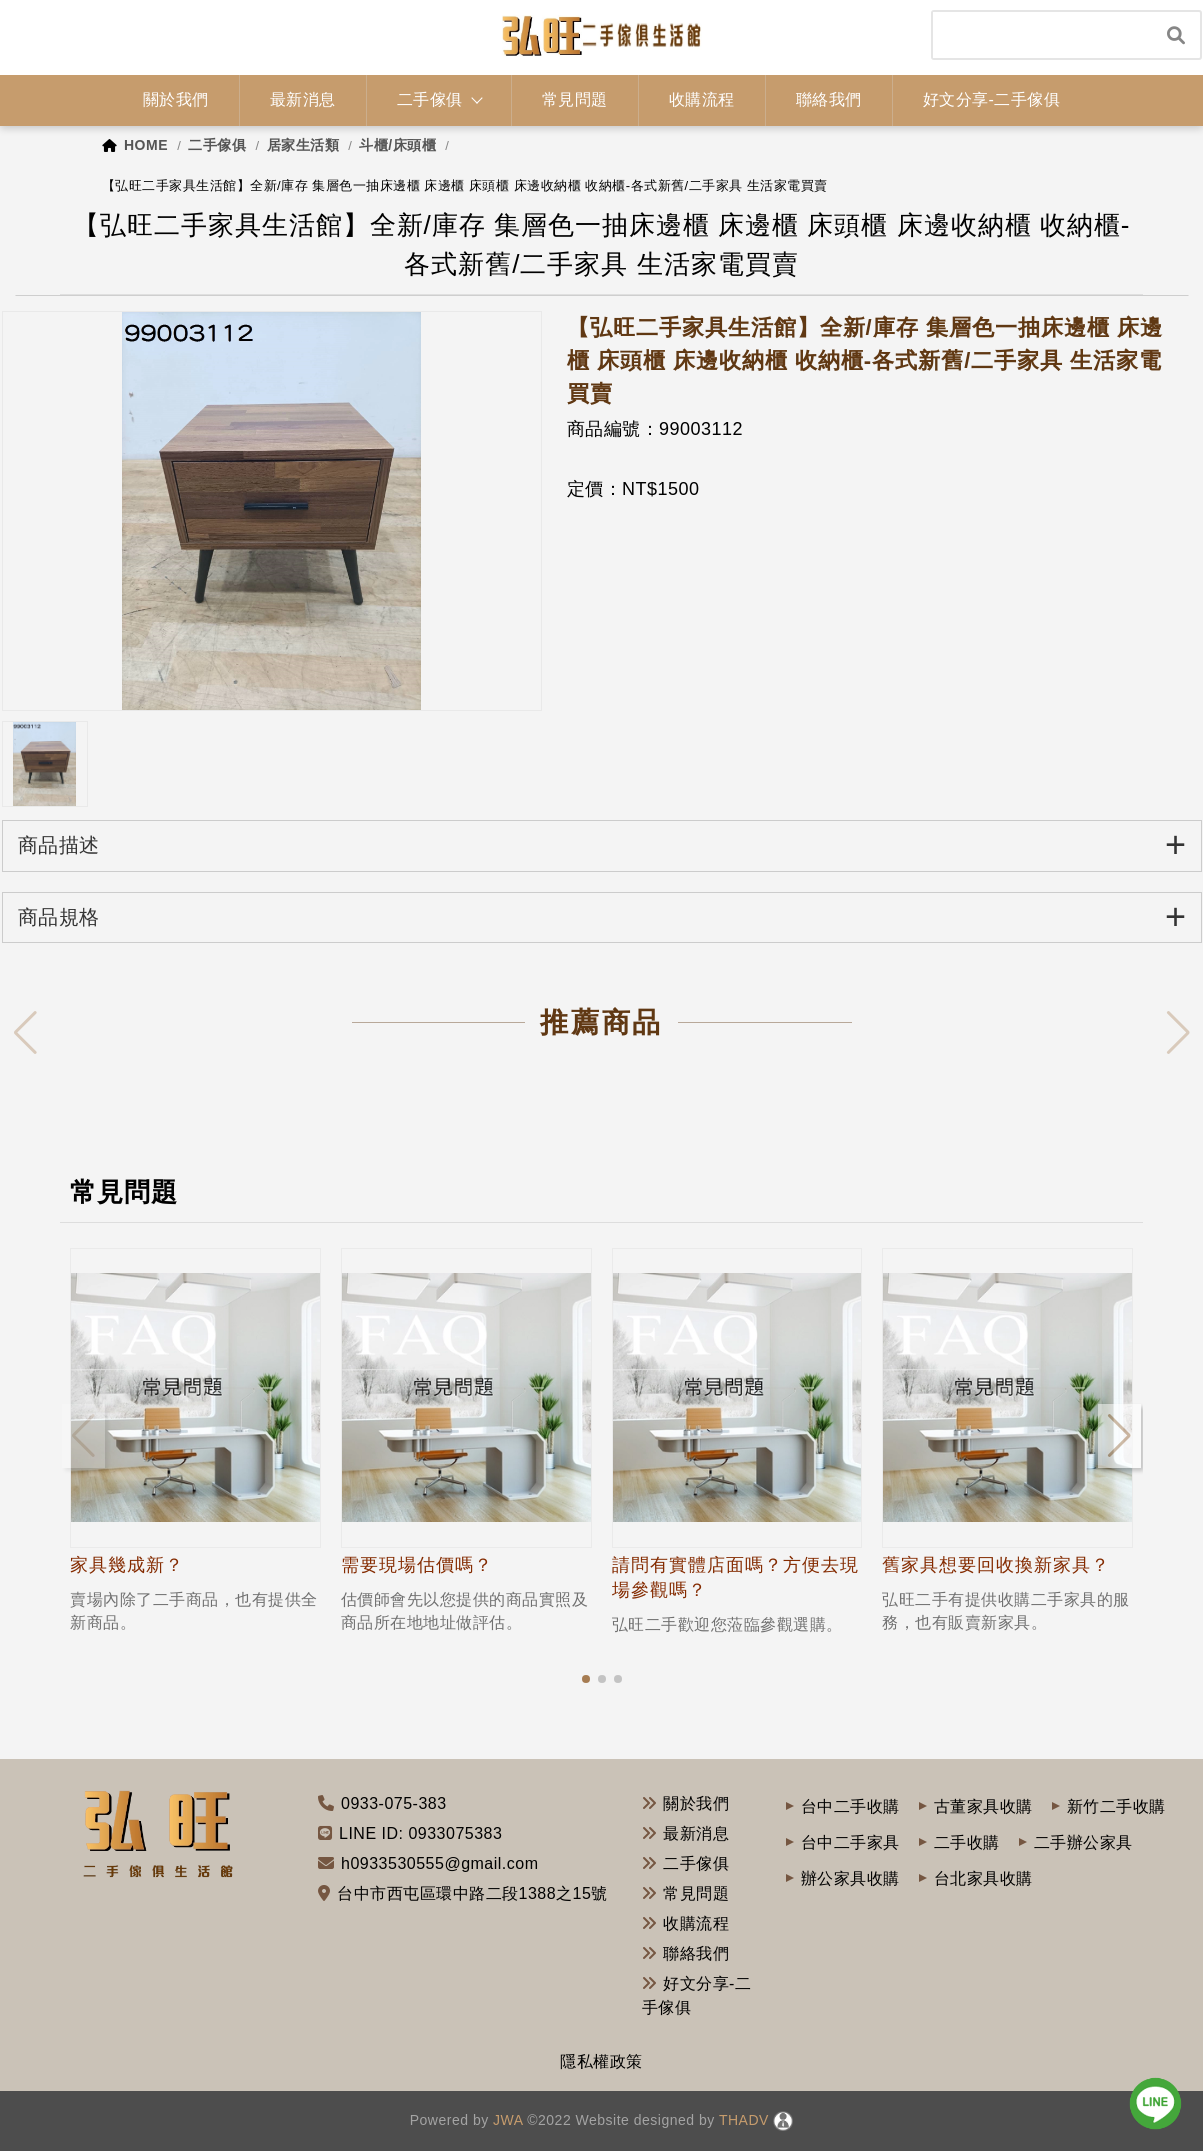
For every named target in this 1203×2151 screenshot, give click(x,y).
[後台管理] (783, 2120)
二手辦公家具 (1083, 1842)
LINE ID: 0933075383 (420, 1833)
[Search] (1043, 35)
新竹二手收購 (1116, 1806)
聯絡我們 (686, 1953)
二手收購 (967, 1842)
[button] (586, 1679)
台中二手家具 (850, 1842)
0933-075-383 (394, 1803)
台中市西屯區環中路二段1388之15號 (472, 1893)
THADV (744, 2120)
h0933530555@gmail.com (440, 1863)
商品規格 (602, 916)
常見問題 (686, 1893)
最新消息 (686, 1833)
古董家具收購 (983, 1806)
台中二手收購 (850, 1806)
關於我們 (686, 1803)
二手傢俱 (686, 1863)
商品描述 (602, 844)
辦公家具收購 (850, 1878)
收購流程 (686, 1923)
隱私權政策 (601, 2061)
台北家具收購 (983, 1878)
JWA (506, 2120)
